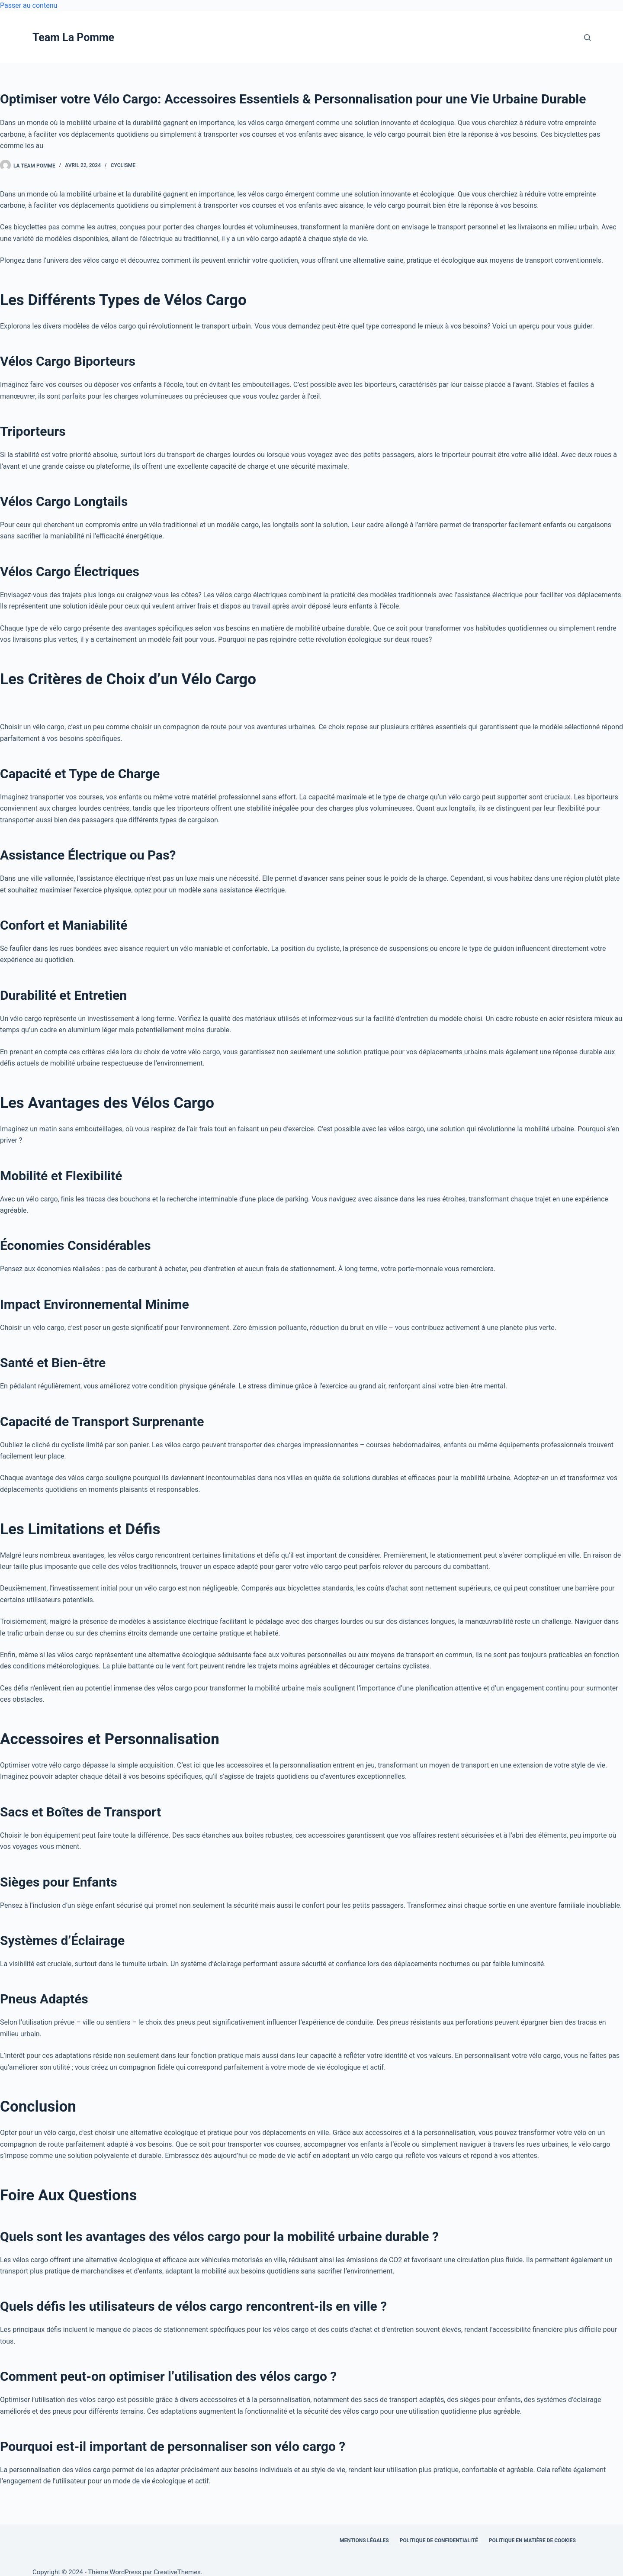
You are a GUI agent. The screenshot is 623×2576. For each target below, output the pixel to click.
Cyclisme (123, 165)
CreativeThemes (177, 2572)
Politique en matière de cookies (532, 2540)
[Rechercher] (587, 37)
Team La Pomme (73, 37)
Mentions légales (364, 2540)
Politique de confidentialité (439, 2540)
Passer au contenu (28, 5)
